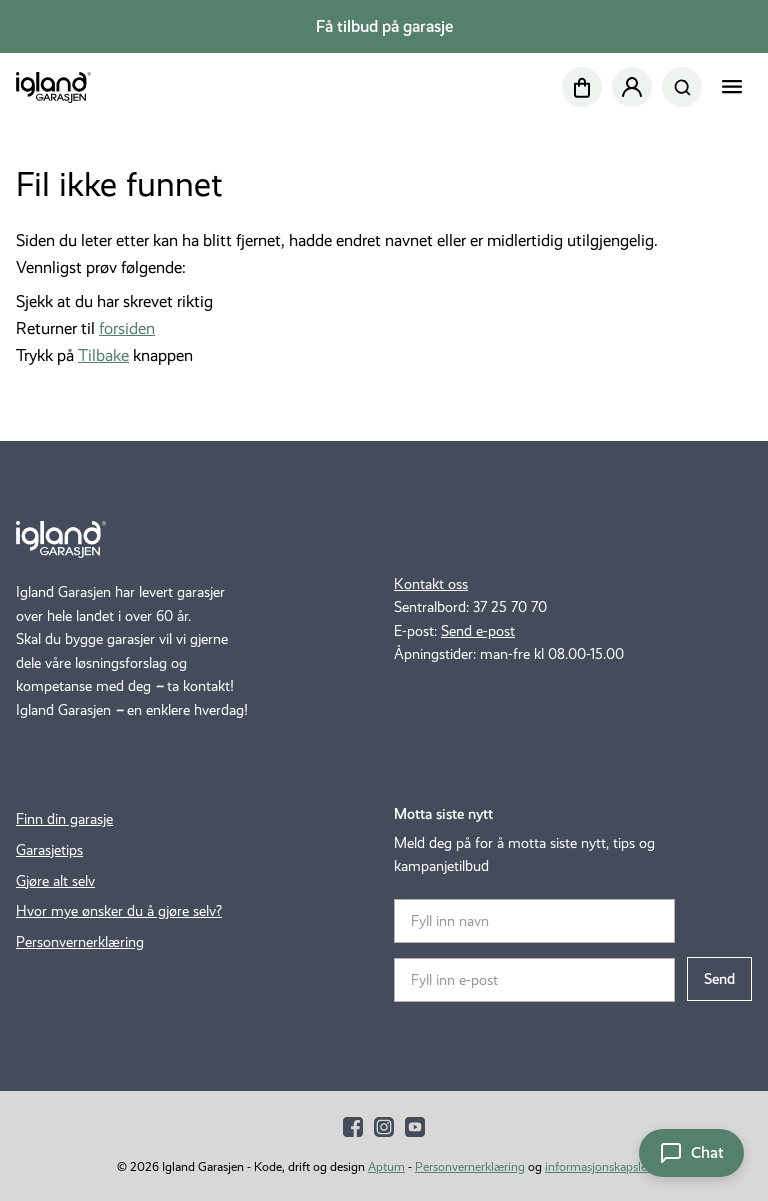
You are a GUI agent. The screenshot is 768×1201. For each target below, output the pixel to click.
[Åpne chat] (691, 1153)
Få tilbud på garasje (384, 26)
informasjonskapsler (598, 1166)
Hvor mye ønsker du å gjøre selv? (119, 911)
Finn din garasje (64, 819)
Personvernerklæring (80, 942)
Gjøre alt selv (55, 881)
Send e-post (478, 631)
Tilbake (103, 355)
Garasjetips (49, 850)
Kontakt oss (431, 584)
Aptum (386, 1166)
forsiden (127, 328)
